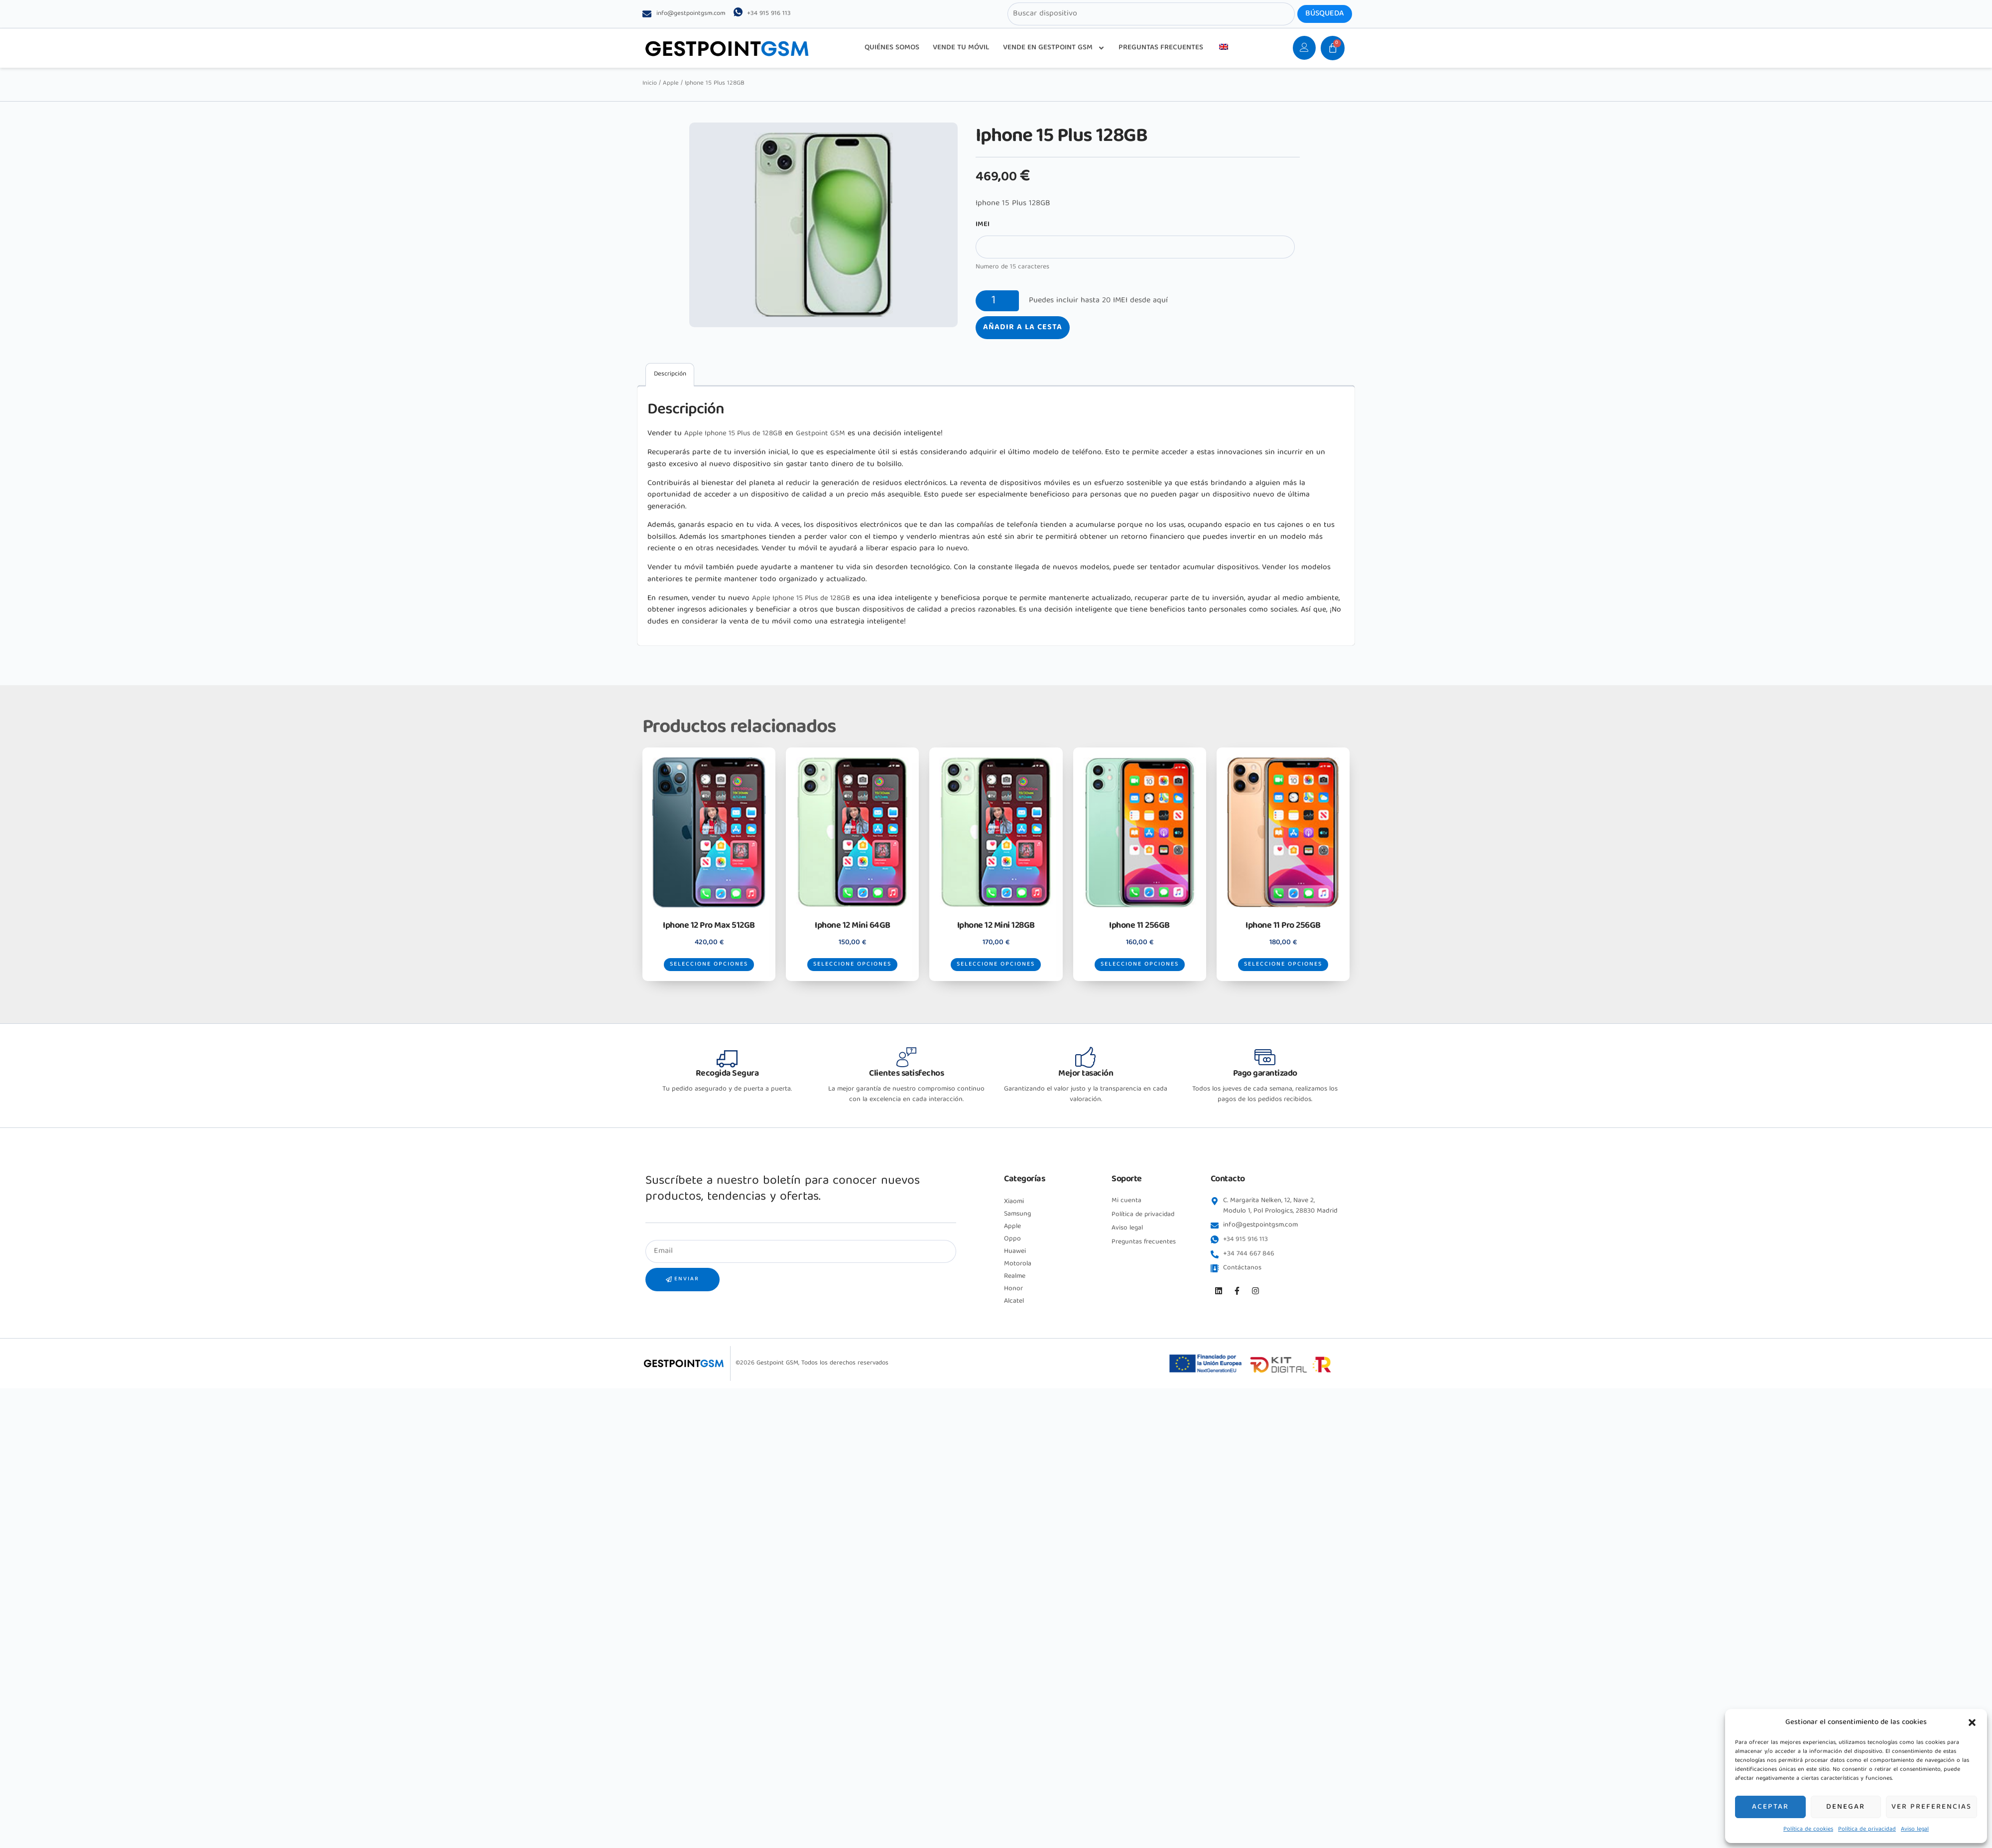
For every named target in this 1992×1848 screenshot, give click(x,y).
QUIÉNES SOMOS (892, 47)
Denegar (1845, 1807)
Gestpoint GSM (831, 434)
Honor (1013, 1301)
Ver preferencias (1931, 1807)
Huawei (1015, 1264)
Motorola (1017, 1276)
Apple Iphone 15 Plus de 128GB (738, 434)
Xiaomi (1014, 1214)
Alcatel (1014, 1314)
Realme (1014, 1289)
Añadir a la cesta (1022, 328)
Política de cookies (1808, 1829)
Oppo (1012, 1251)
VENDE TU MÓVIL (961, 47)
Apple (671, 83)
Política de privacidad (1867, 1829)
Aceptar (1770, 1807)
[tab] (669, 374)
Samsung (1017, 1226)
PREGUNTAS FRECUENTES (1161, 47)
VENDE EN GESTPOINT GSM (1054, 48)
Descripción (670, 374)
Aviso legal (1915, 1829)
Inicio (649, 83)
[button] (1972, 1722)
